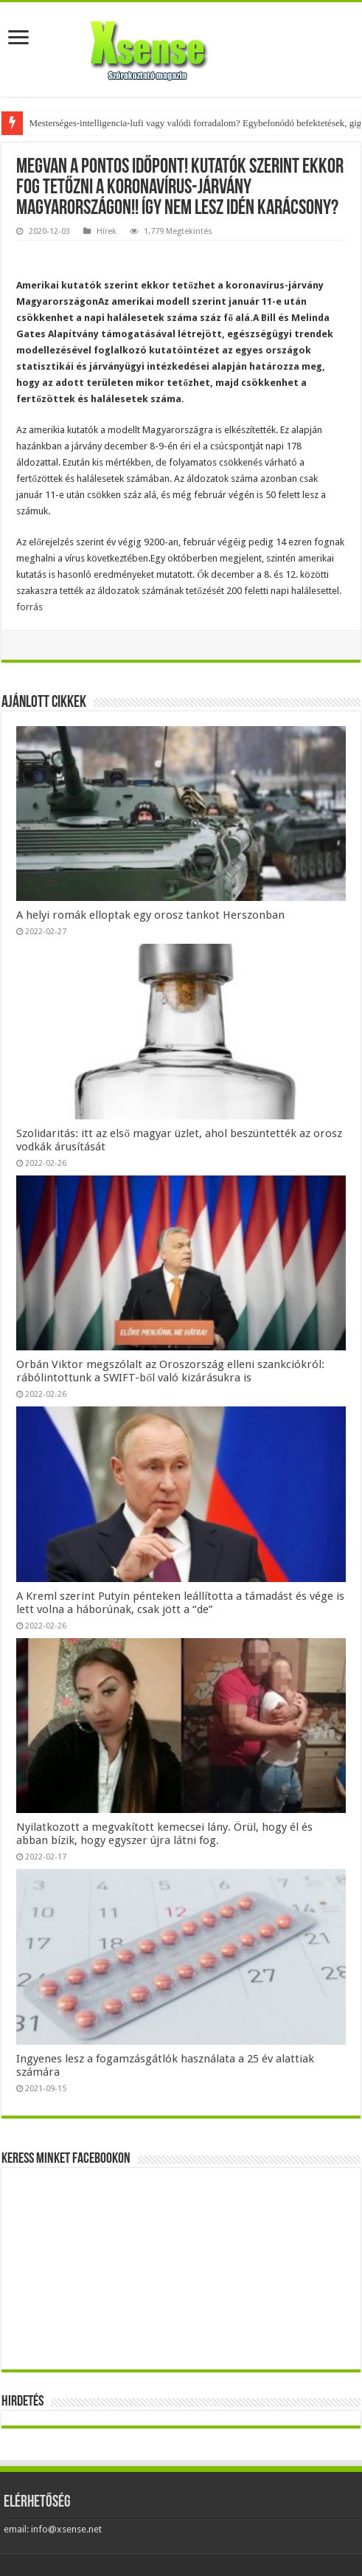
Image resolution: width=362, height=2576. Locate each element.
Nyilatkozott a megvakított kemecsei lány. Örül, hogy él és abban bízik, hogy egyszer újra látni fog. (164, 1833)
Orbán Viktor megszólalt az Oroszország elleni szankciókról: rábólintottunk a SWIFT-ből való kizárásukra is (170, 1371)
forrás (29, 606)
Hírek (106, 231)
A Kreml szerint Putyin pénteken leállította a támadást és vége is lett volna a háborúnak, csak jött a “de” (180, 1602)
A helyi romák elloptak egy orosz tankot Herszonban (150, 915)
